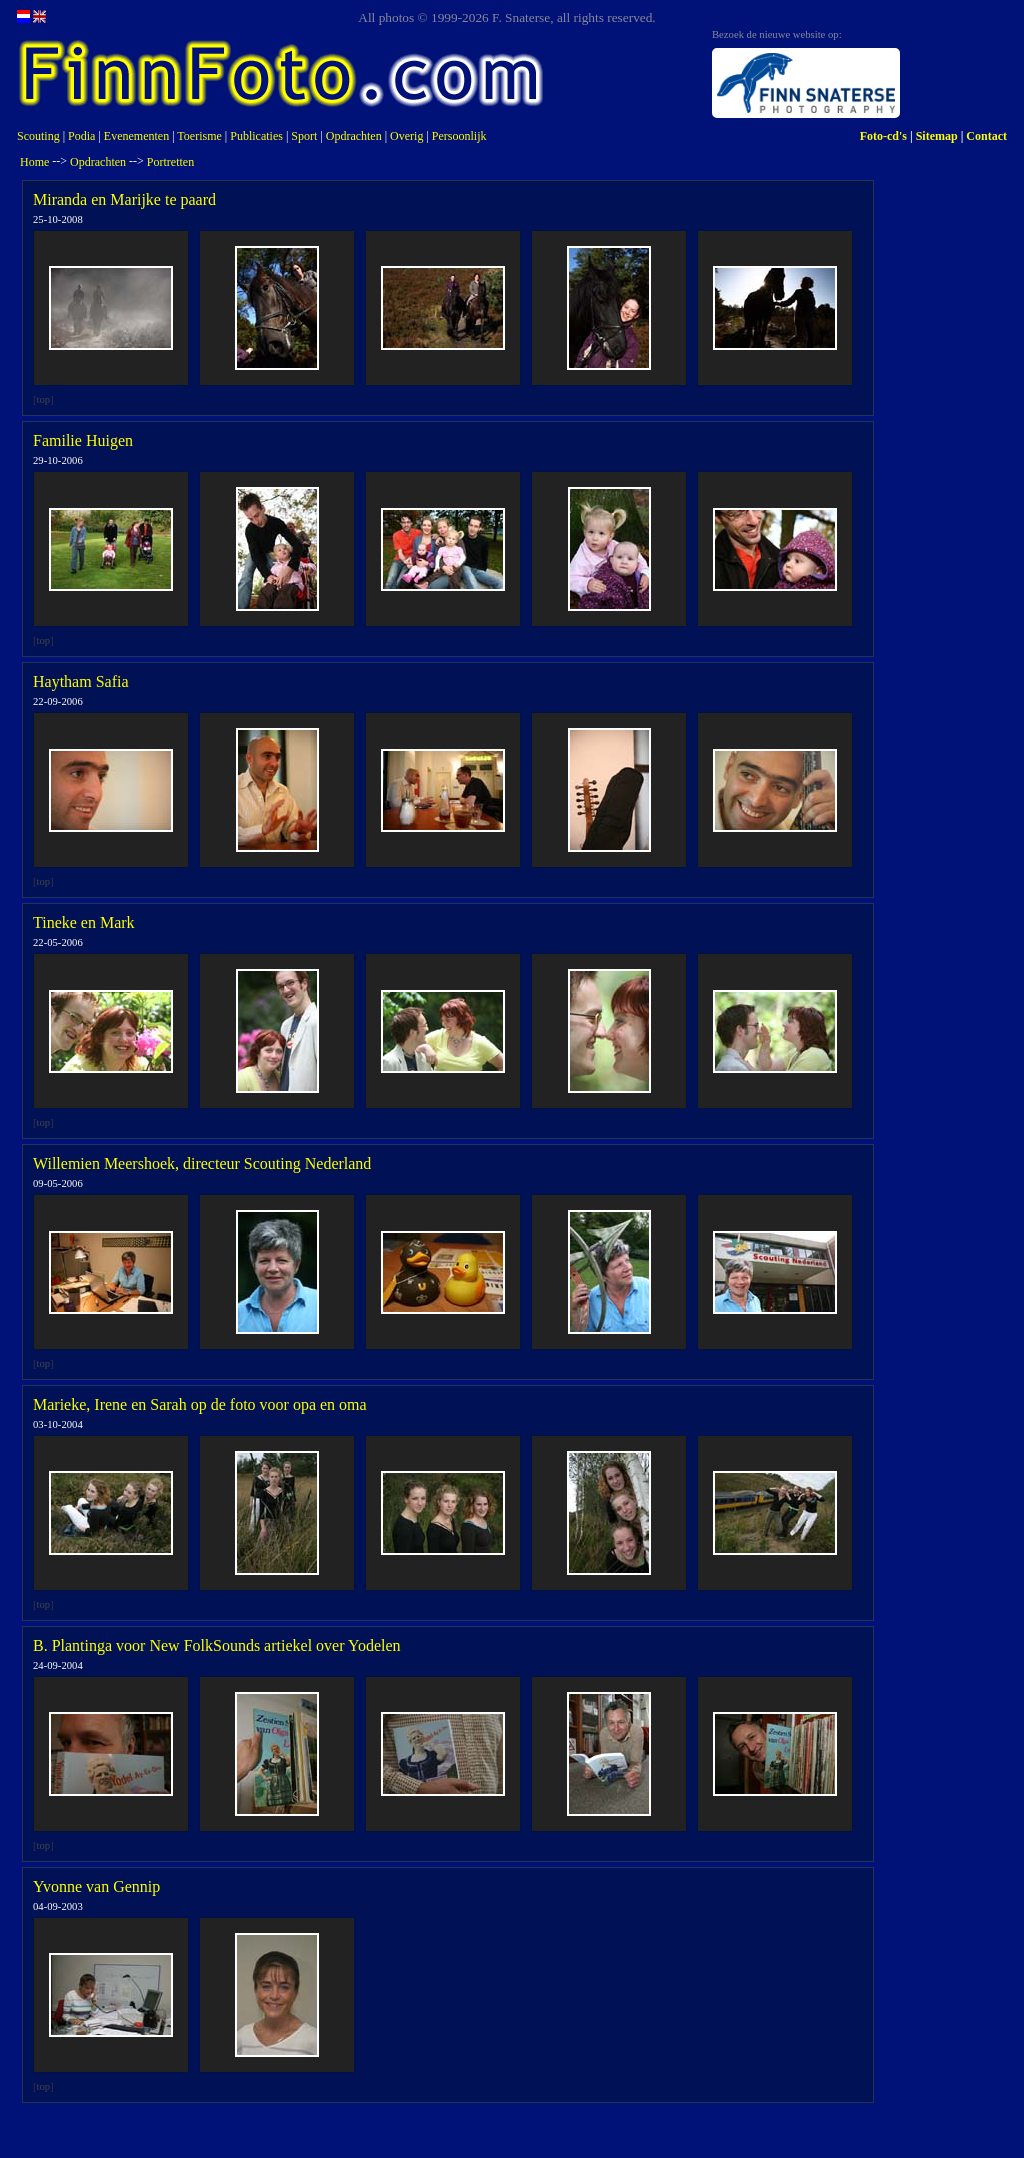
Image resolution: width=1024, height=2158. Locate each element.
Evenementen (136, 136)
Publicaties (256, 136)
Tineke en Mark (84, 922)
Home (34, 162)
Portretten (170, 162)
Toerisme (199, 136)
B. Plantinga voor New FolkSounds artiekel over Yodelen (217, 1645)
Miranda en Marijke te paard (124, 199)
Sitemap (937, 136)
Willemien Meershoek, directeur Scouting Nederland (202, 1163)
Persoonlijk (459, 136)
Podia (81, 136)
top (44, 399)
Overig (406, 136)
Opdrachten (354, 136)
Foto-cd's (883, 136)
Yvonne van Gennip (96, 1886)
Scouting (38, 136)
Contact (986, 136)
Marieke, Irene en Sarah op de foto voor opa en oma (200, 1404)
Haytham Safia (81, 681)
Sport (304, 136)
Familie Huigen (83, 440)
